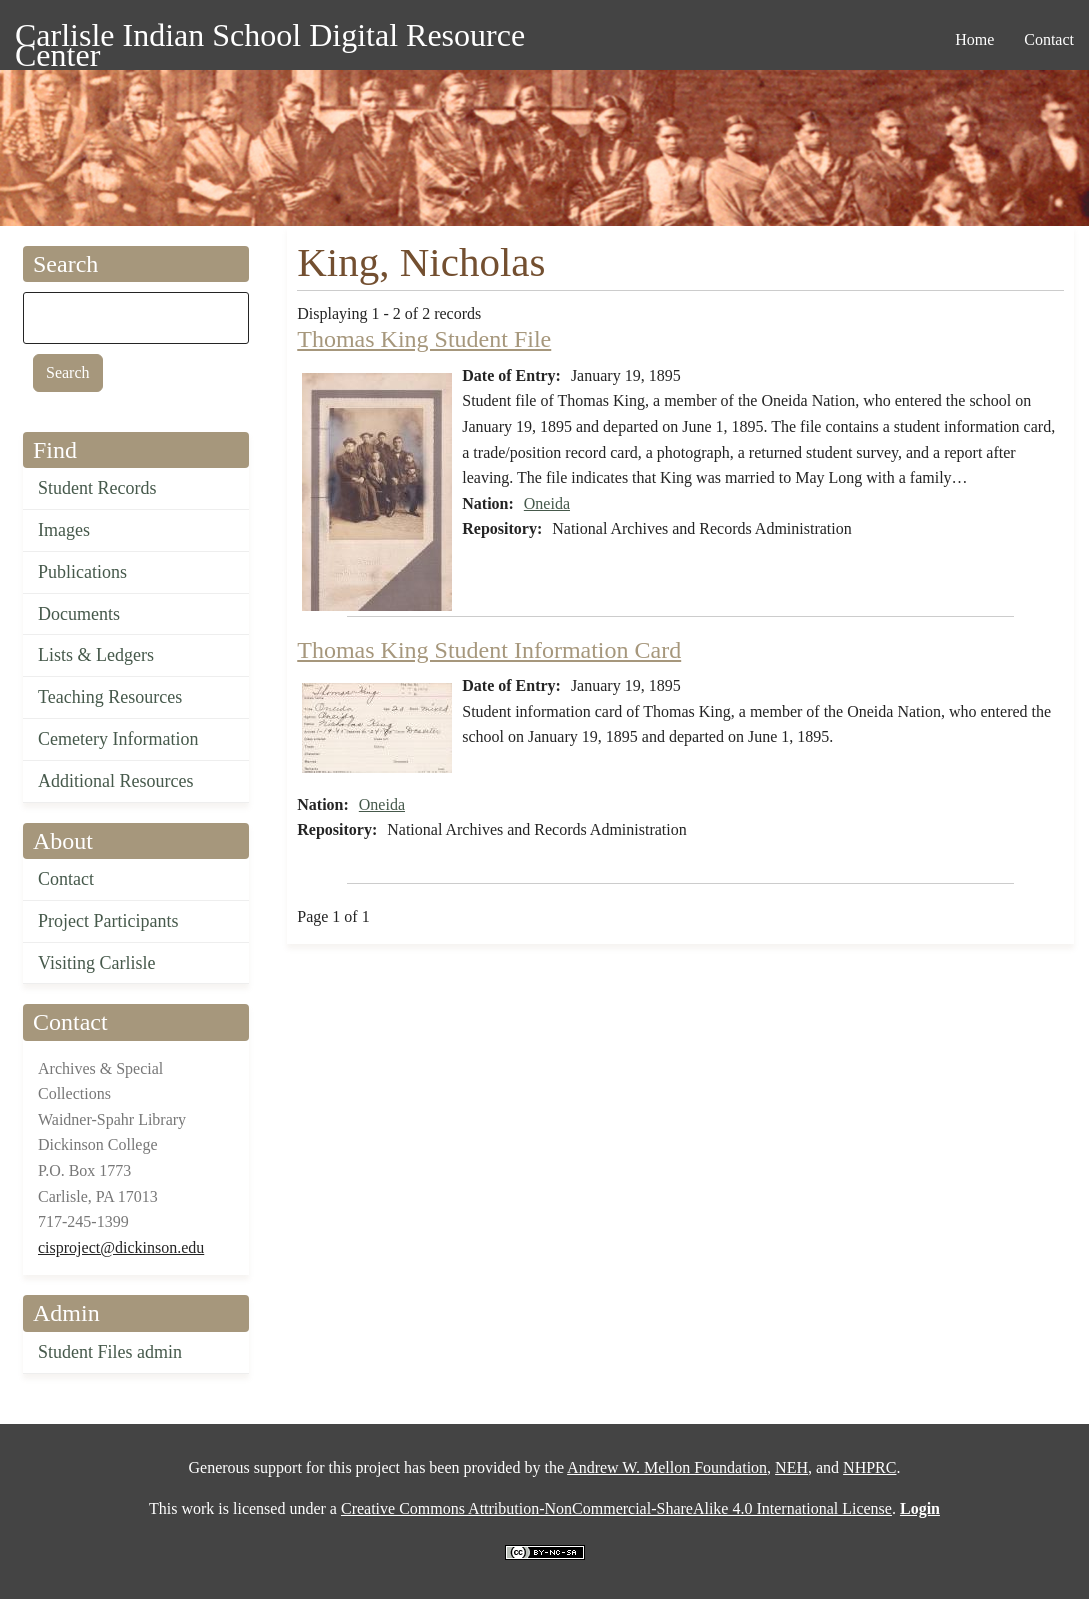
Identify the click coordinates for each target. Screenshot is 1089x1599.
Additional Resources (115, 781)
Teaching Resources (110, 697)
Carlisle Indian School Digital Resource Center (270, 38)
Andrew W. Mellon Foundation (667, 1467)
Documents (79, 614)
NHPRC (869, 1467)
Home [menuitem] (974, 39)
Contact (66, 879)
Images (64, 530)
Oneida (547, 503)
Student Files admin (110, 1352)
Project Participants (108, 921)
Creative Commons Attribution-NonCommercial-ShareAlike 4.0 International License (616, 1508)
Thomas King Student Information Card (489, 650)
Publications (82, 572)
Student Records (97, 488)
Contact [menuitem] (1049, 39)
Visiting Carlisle (96, 963)
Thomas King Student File (424, 339)
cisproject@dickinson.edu (121, 1247)
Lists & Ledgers (96, 655)
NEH (791, 1467)
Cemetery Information (118, 739)
